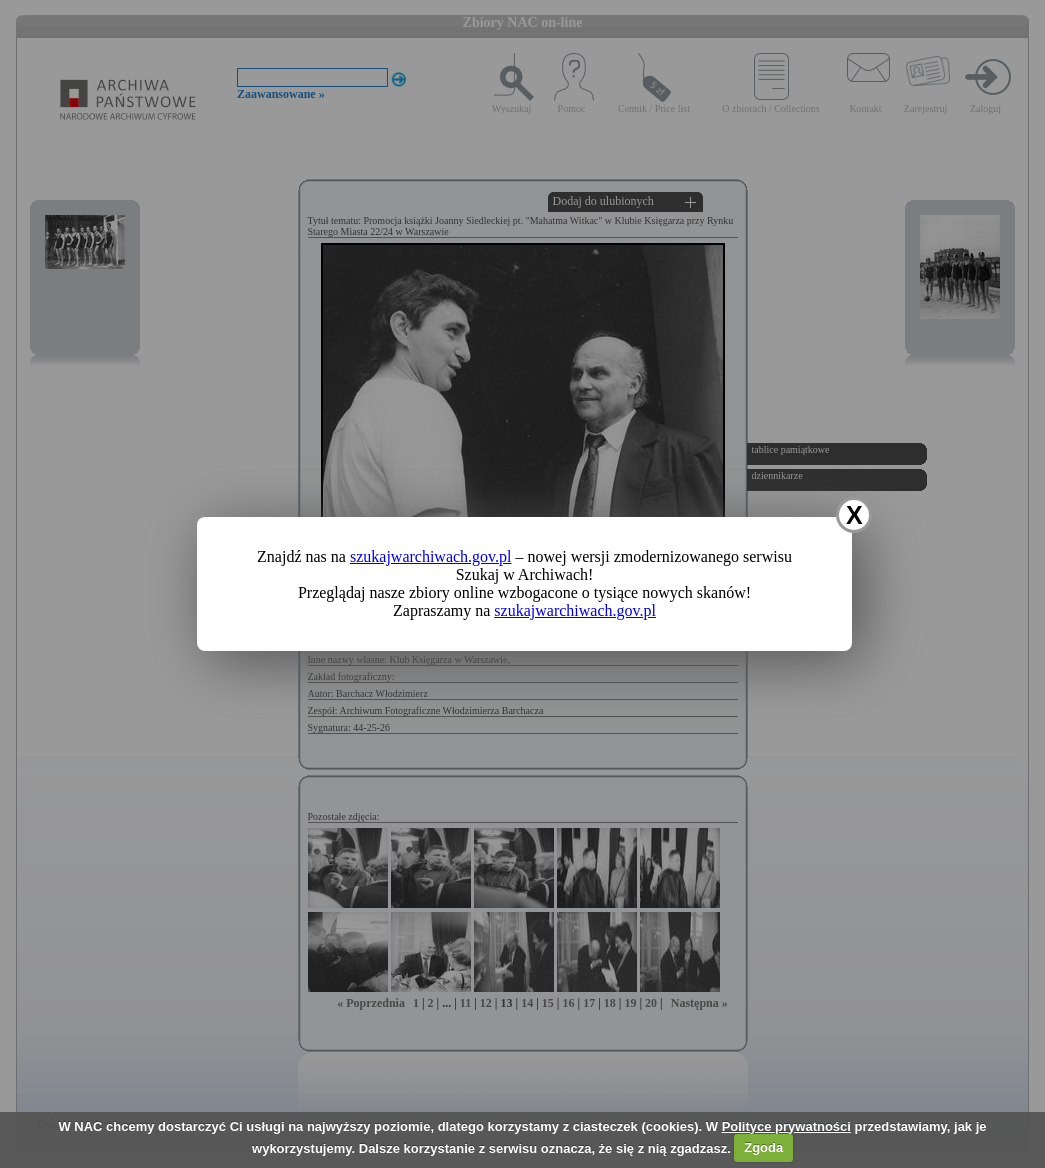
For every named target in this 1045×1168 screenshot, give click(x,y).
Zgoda (763, 1147)
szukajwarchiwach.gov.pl (431, 556)
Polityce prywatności (786, 1126)
